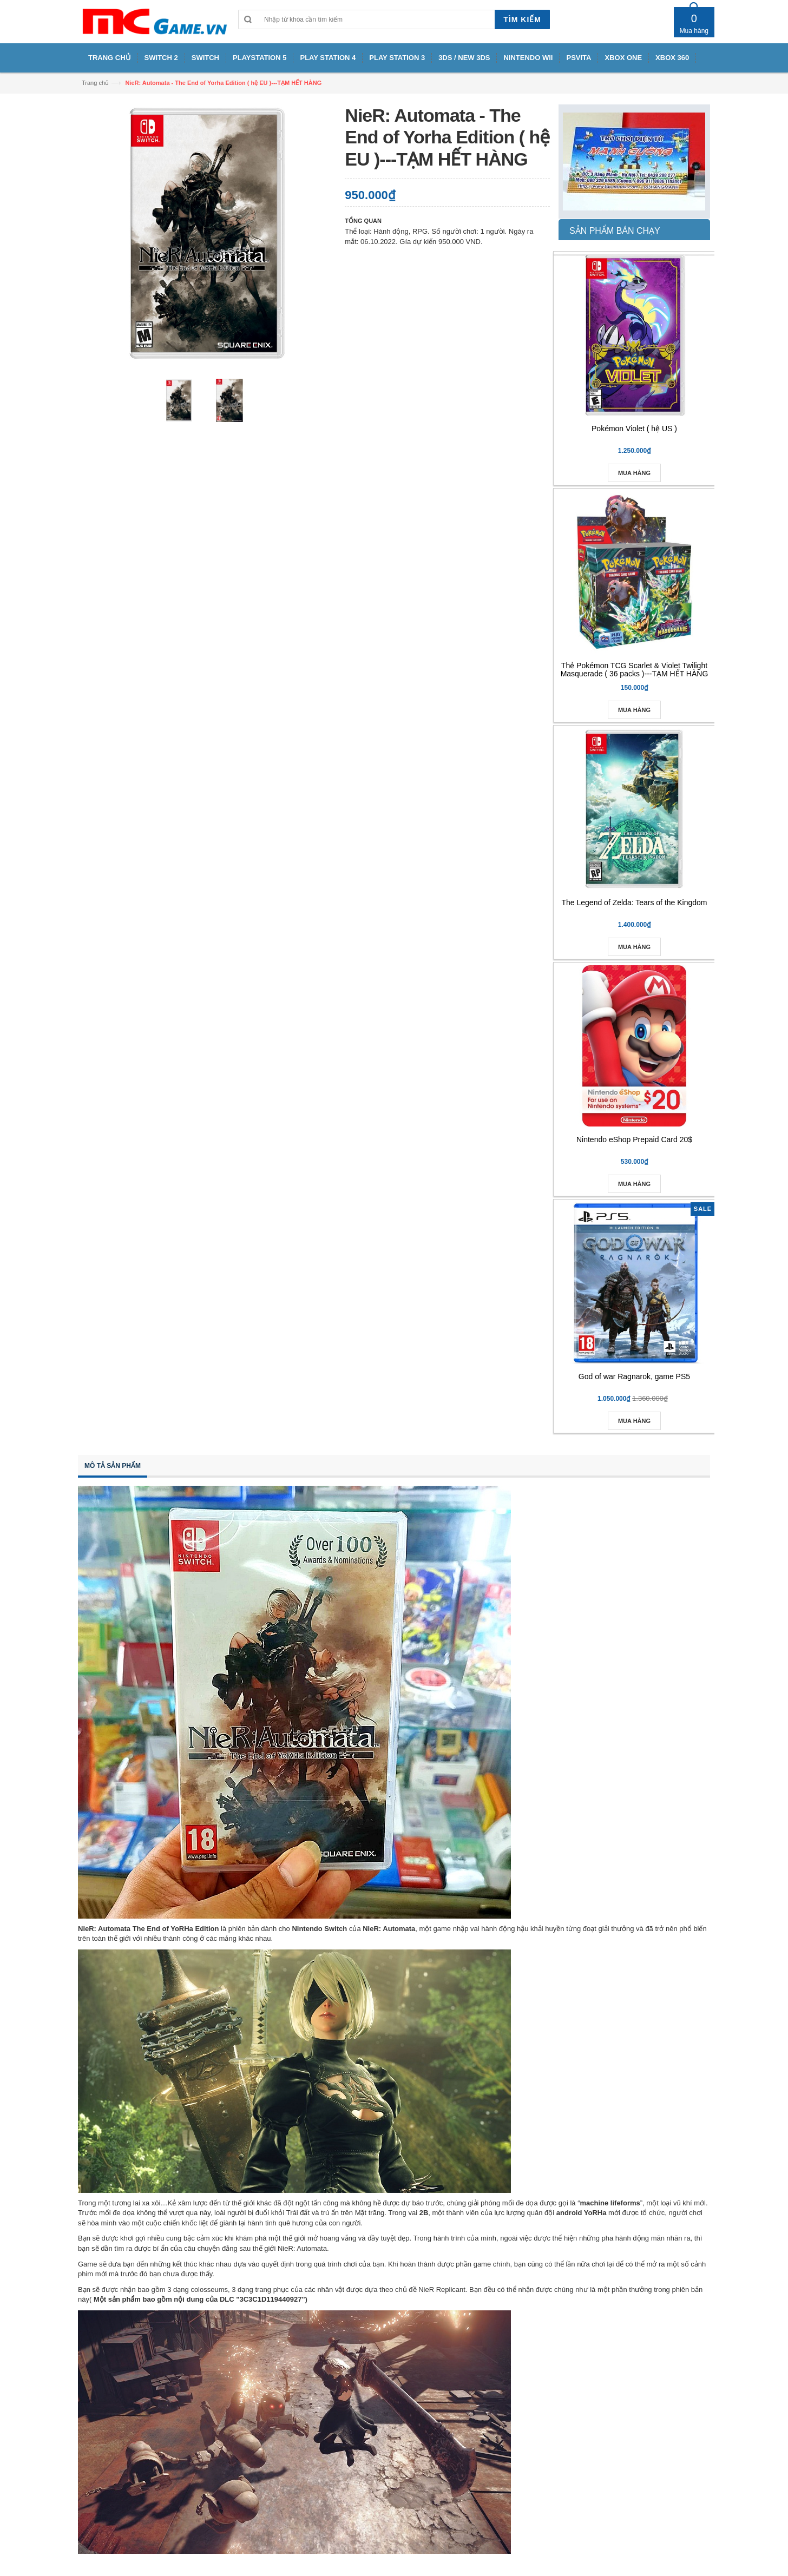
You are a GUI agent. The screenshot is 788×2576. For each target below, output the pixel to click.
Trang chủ (95, 83)
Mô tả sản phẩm (112, 1466)
